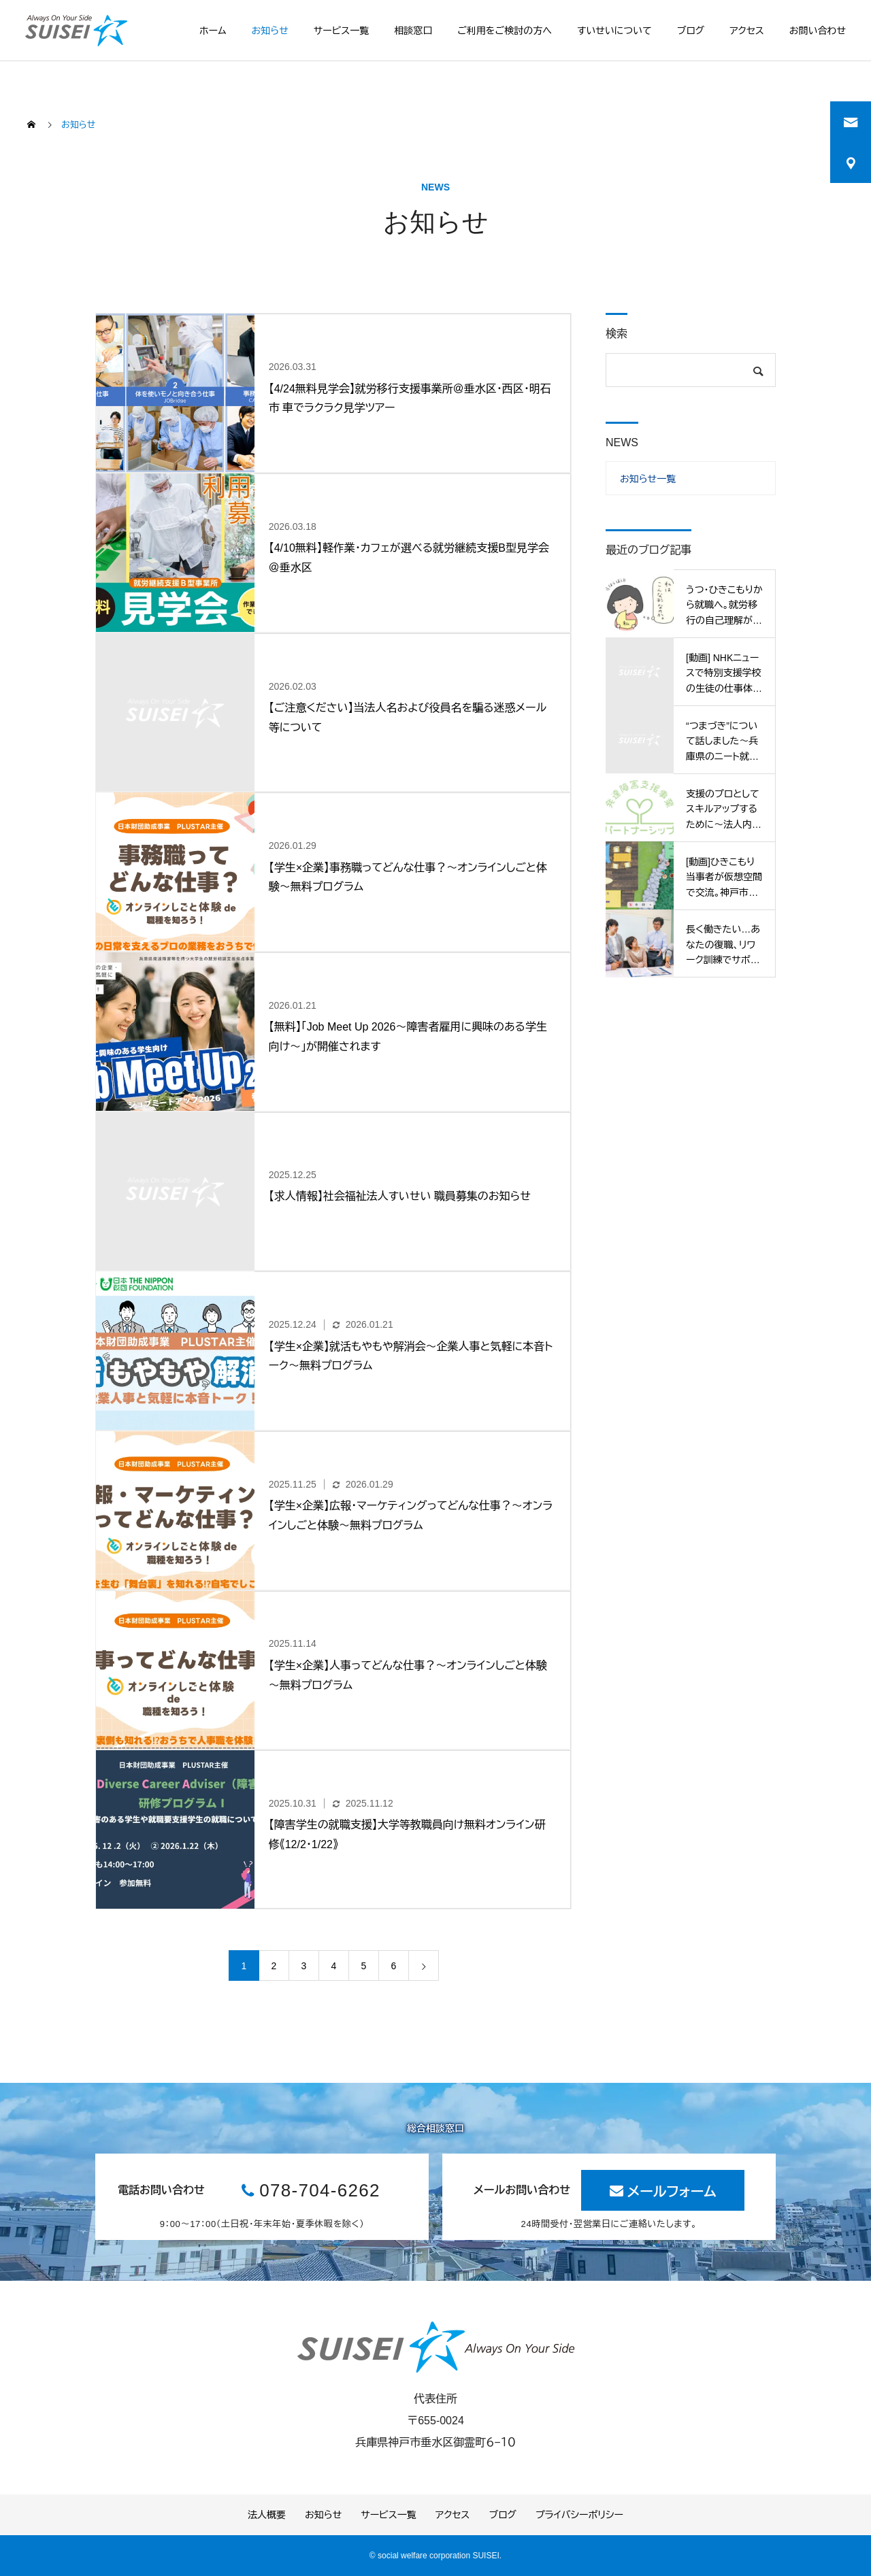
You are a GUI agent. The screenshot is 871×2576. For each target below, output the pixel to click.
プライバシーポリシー (579, 2514)
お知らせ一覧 (648, 478)
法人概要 (267, 2514)
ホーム (212, 30)
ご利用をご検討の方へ (504, 30)
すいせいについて (614, 30)
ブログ (690, 30)
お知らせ (270, 30)
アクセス (746, 30)
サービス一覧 (341, 30)
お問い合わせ (817, 30)
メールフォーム (672, 2191)
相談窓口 (413, 30)
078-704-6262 (319, 2190)
